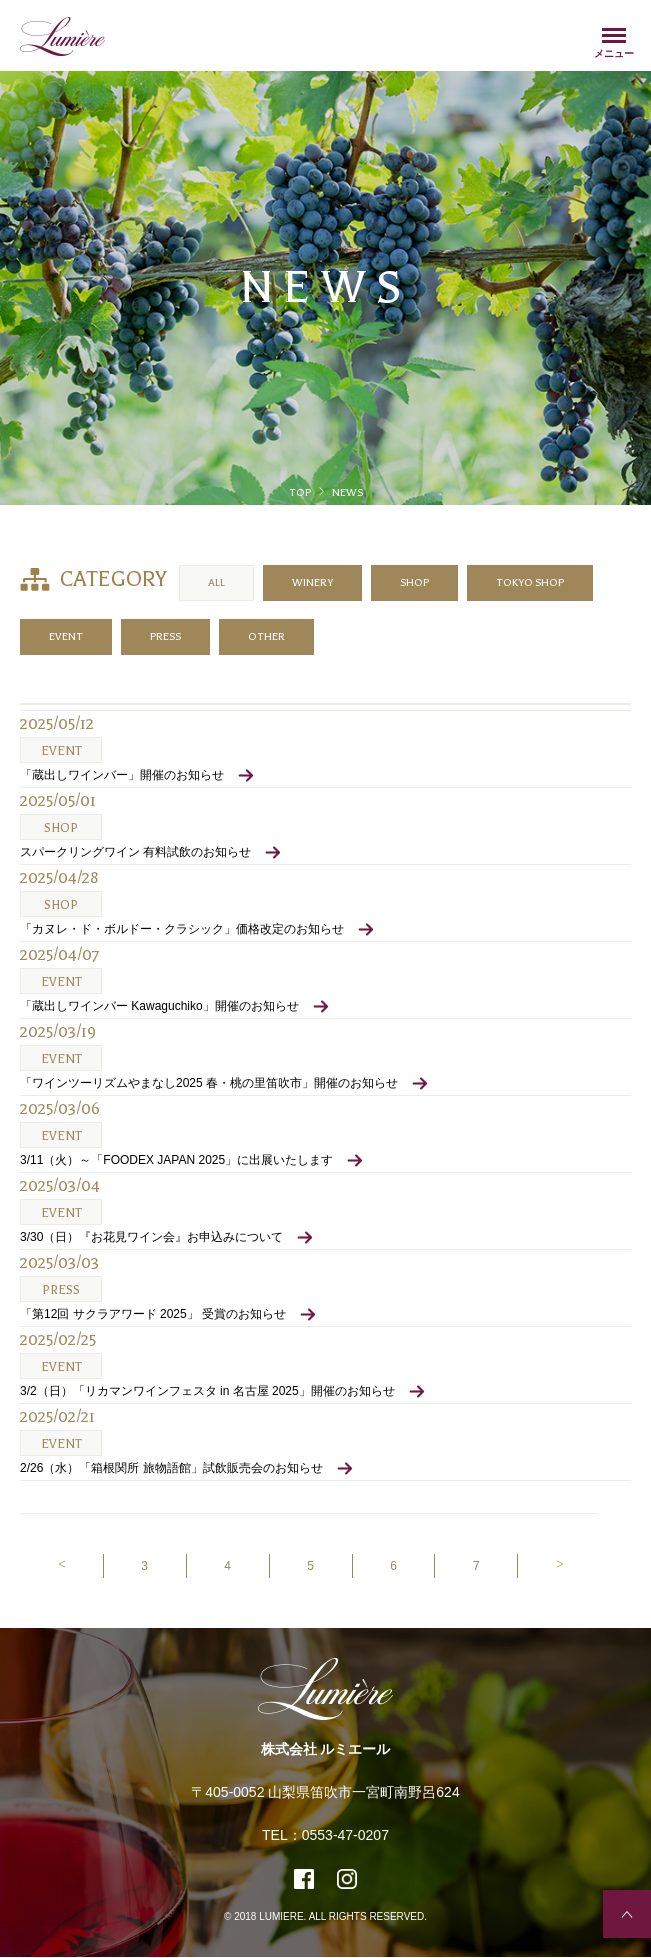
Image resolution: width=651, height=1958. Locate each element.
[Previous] (61, 1566)
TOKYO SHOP (530, 582)
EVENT (66, 636)
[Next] (559, 1566)
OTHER (266, 636)
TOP (300, 492)
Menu (614, 38)
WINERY (312, 582)
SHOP (414, 582)
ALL (216, 582)
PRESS (165, 636)
